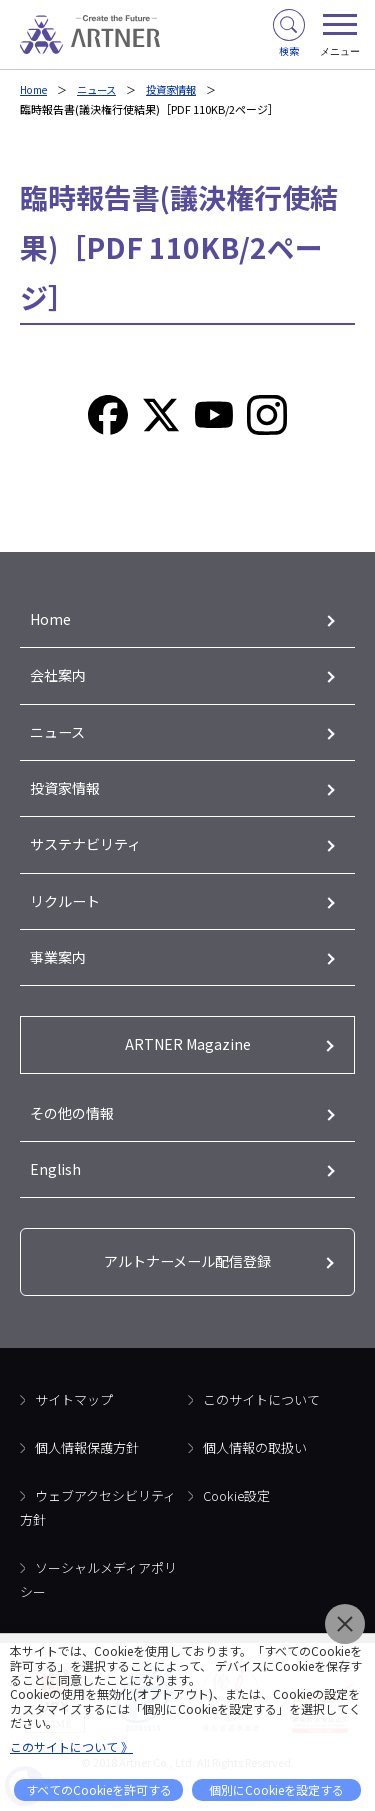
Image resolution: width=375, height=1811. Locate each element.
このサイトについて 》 (71, 1746)
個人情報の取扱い (255, 1465)
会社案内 (60, 678)
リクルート (67, 910)
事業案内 (60, 968)
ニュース (102, 89)
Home (35, 89)
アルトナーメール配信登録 (187, 1279)
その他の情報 (75, 1127)
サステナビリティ (89, 852)
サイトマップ (74, 1417)
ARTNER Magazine (187, 1057)
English (56, 1185)
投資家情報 (181, 89)
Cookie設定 (236, 1514)
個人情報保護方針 (87, 1465)
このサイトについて (261, 1417)
